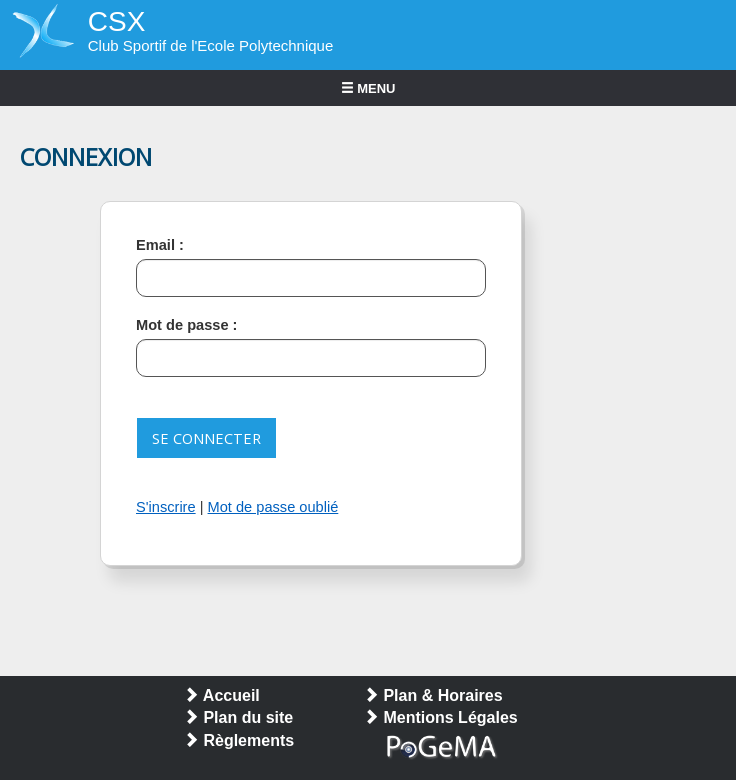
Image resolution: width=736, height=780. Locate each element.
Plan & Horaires (433, 695)
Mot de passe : (186, 325)
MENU (368, 88)
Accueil (221, 695)
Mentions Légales (440, 717)
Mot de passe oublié (273, 507)
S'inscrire (166, 507)
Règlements (238, 740)
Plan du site (238, 717)
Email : (160, 245)
